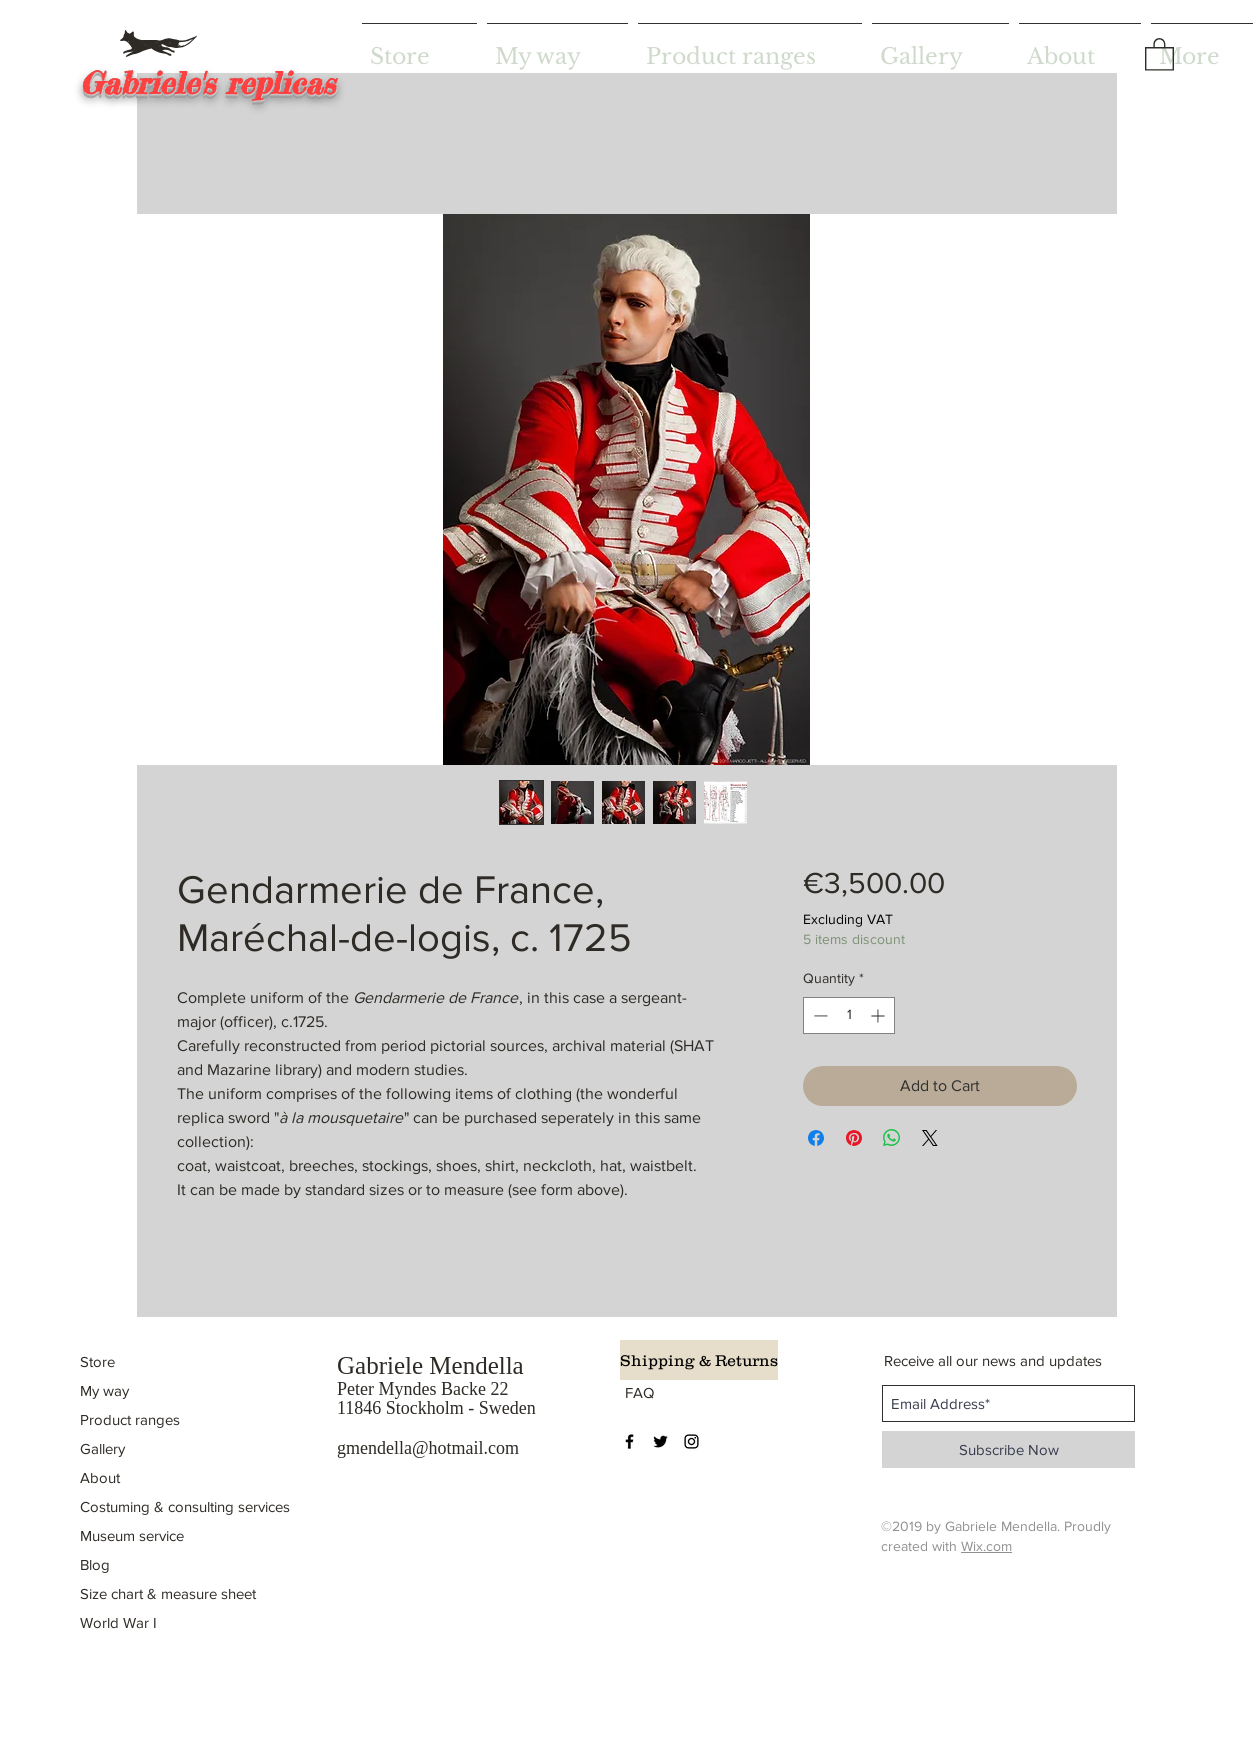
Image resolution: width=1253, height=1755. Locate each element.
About (100, 1477)
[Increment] (879, 1015)
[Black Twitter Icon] (660, 1441)
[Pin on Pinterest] (854, 1138)
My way (104, 1390)
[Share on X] (930, 1138)
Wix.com (986, 1546)
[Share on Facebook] (816, 1138)
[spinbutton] (849, 1015)
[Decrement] (818, 1015)
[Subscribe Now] (1008, 1449)
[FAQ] (641, 1392)
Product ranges (130, 1419)
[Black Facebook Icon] (629, 1441)
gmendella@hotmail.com (428, 1448)
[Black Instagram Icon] (691, 1441)
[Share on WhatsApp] (892, 1138)
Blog (95, 1564)
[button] (1159, 53)
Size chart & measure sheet (168, 1593)
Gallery (102, 1448)
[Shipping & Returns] (699, 1360)
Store (97, 1361)
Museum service (132, 1535)
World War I (118, 1622)
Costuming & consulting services (185, 1506)
